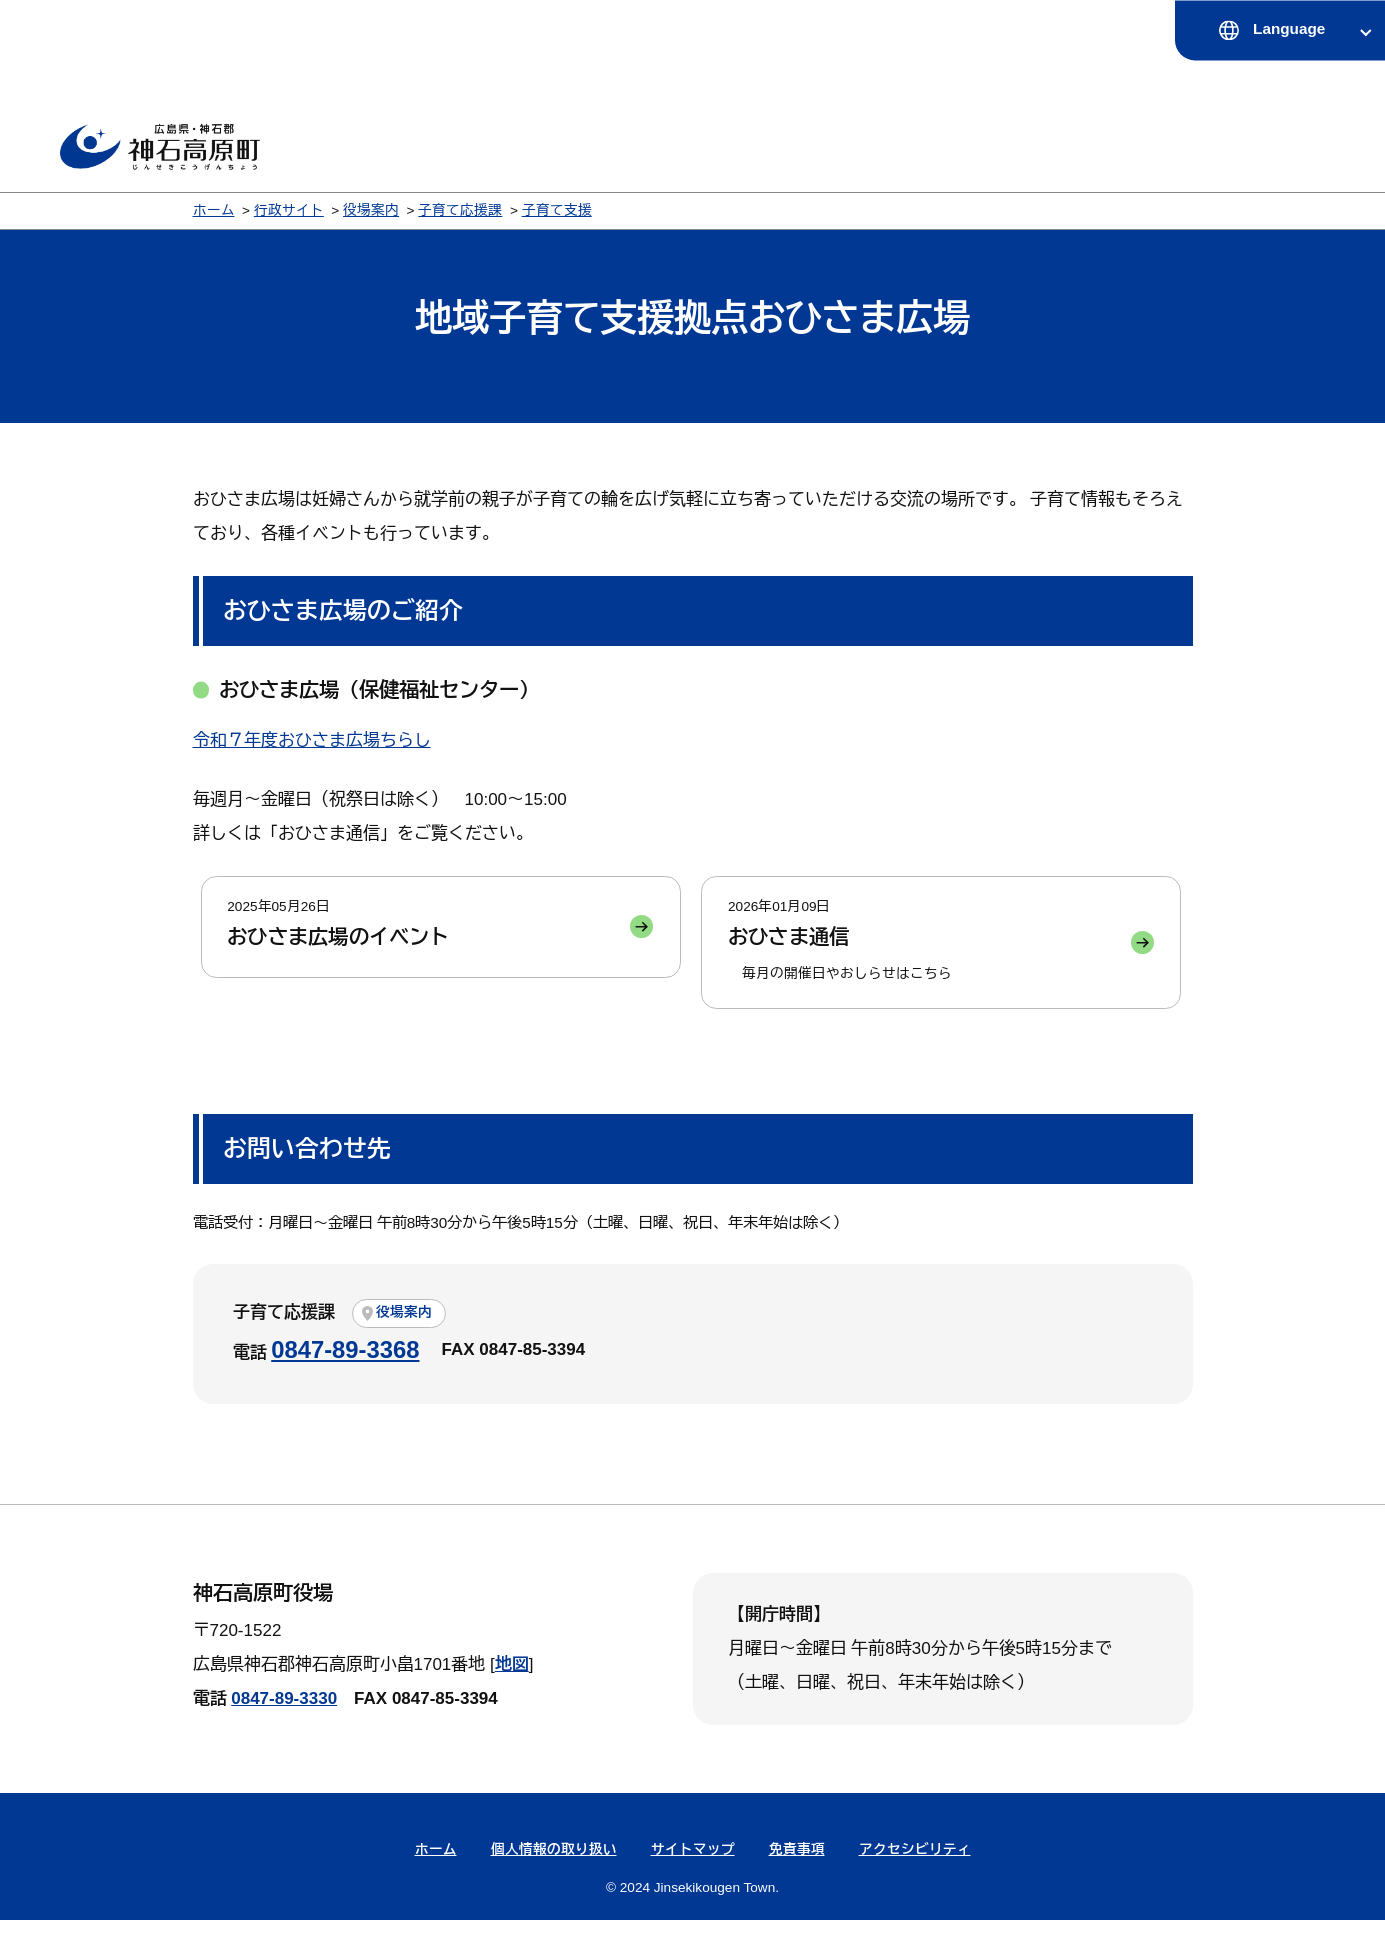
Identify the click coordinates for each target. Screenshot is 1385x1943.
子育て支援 (557, 210)
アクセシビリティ (915, 1872)
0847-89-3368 (345, 1372)
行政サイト (289, 210)
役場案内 (371, 210)
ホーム (214, 210)
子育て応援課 (460, 210)
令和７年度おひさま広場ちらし (312, 740)
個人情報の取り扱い (554, 1872)
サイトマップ (693, 1872)
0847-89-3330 (284, 1721)
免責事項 (797, 1872)
